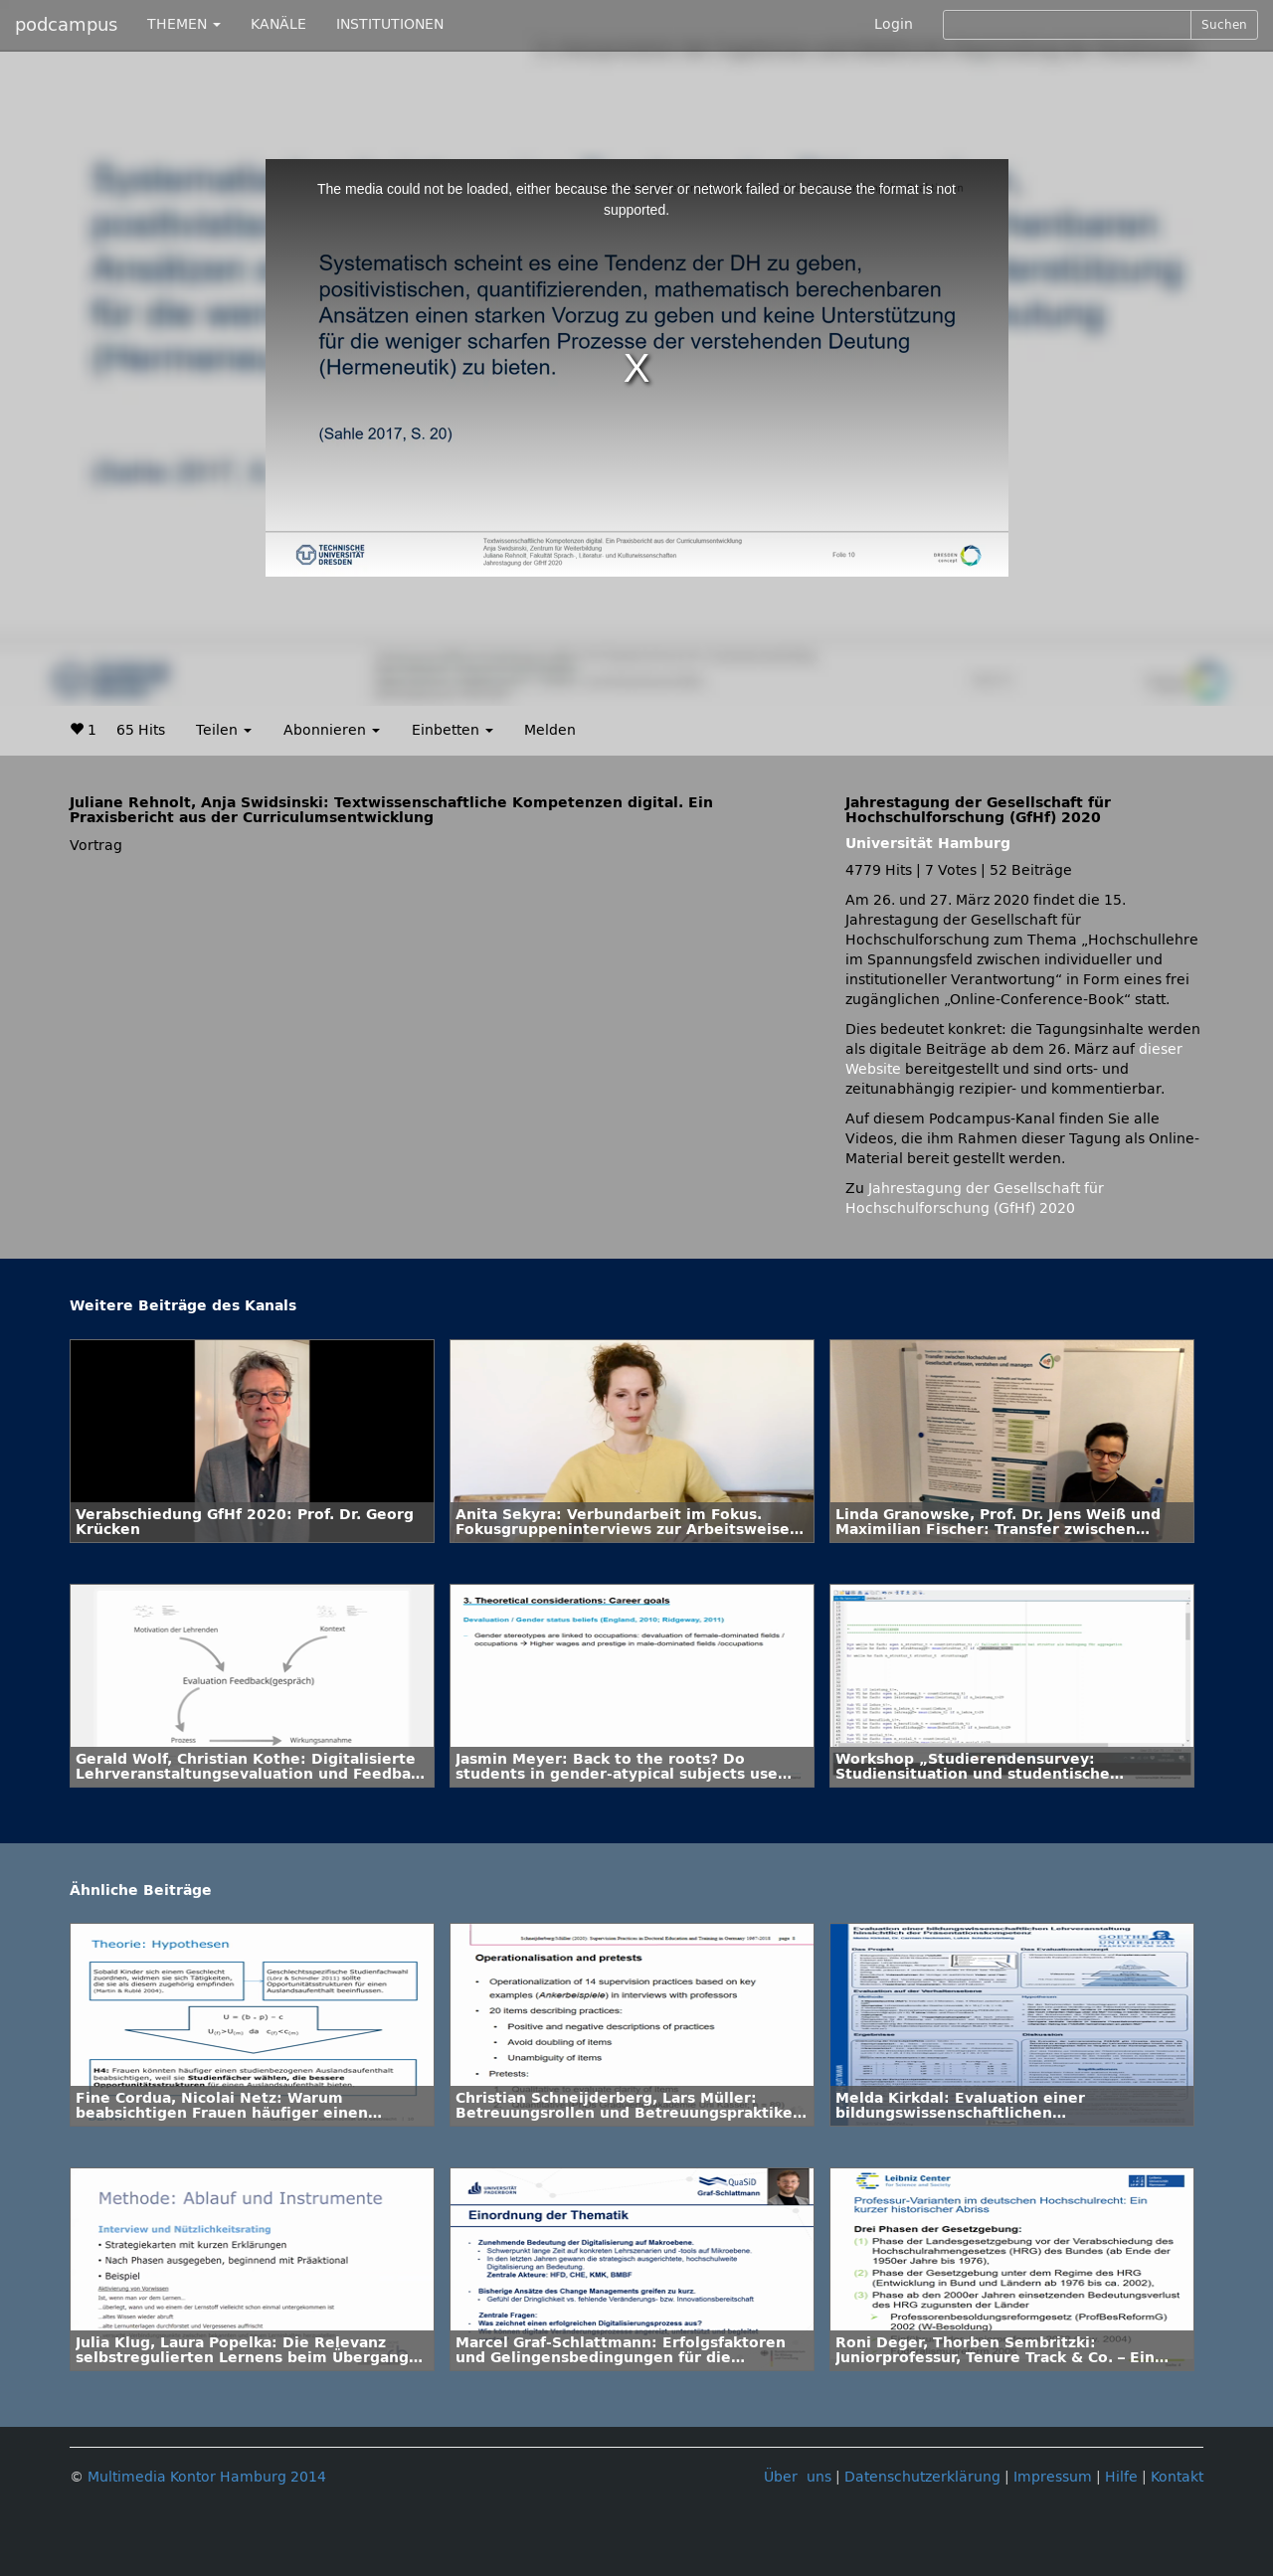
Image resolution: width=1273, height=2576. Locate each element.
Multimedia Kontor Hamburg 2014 (207, 2477)
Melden (550, 730)
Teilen (224, 730)
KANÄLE (278, 24)
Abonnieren (331, 730)
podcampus (66, 25)
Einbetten (452, 730)
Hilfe (1121, 2477)
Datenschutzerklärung (922, 2477)
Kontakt (1177, 2477)
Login (893, 24)
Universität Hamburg (927, 843)
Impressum (1052, 2477)
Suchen (1224, 25)
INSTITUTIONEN (390, 24)
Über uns (797, 2477)
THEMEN (184, 24)
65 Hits (140, 730)
